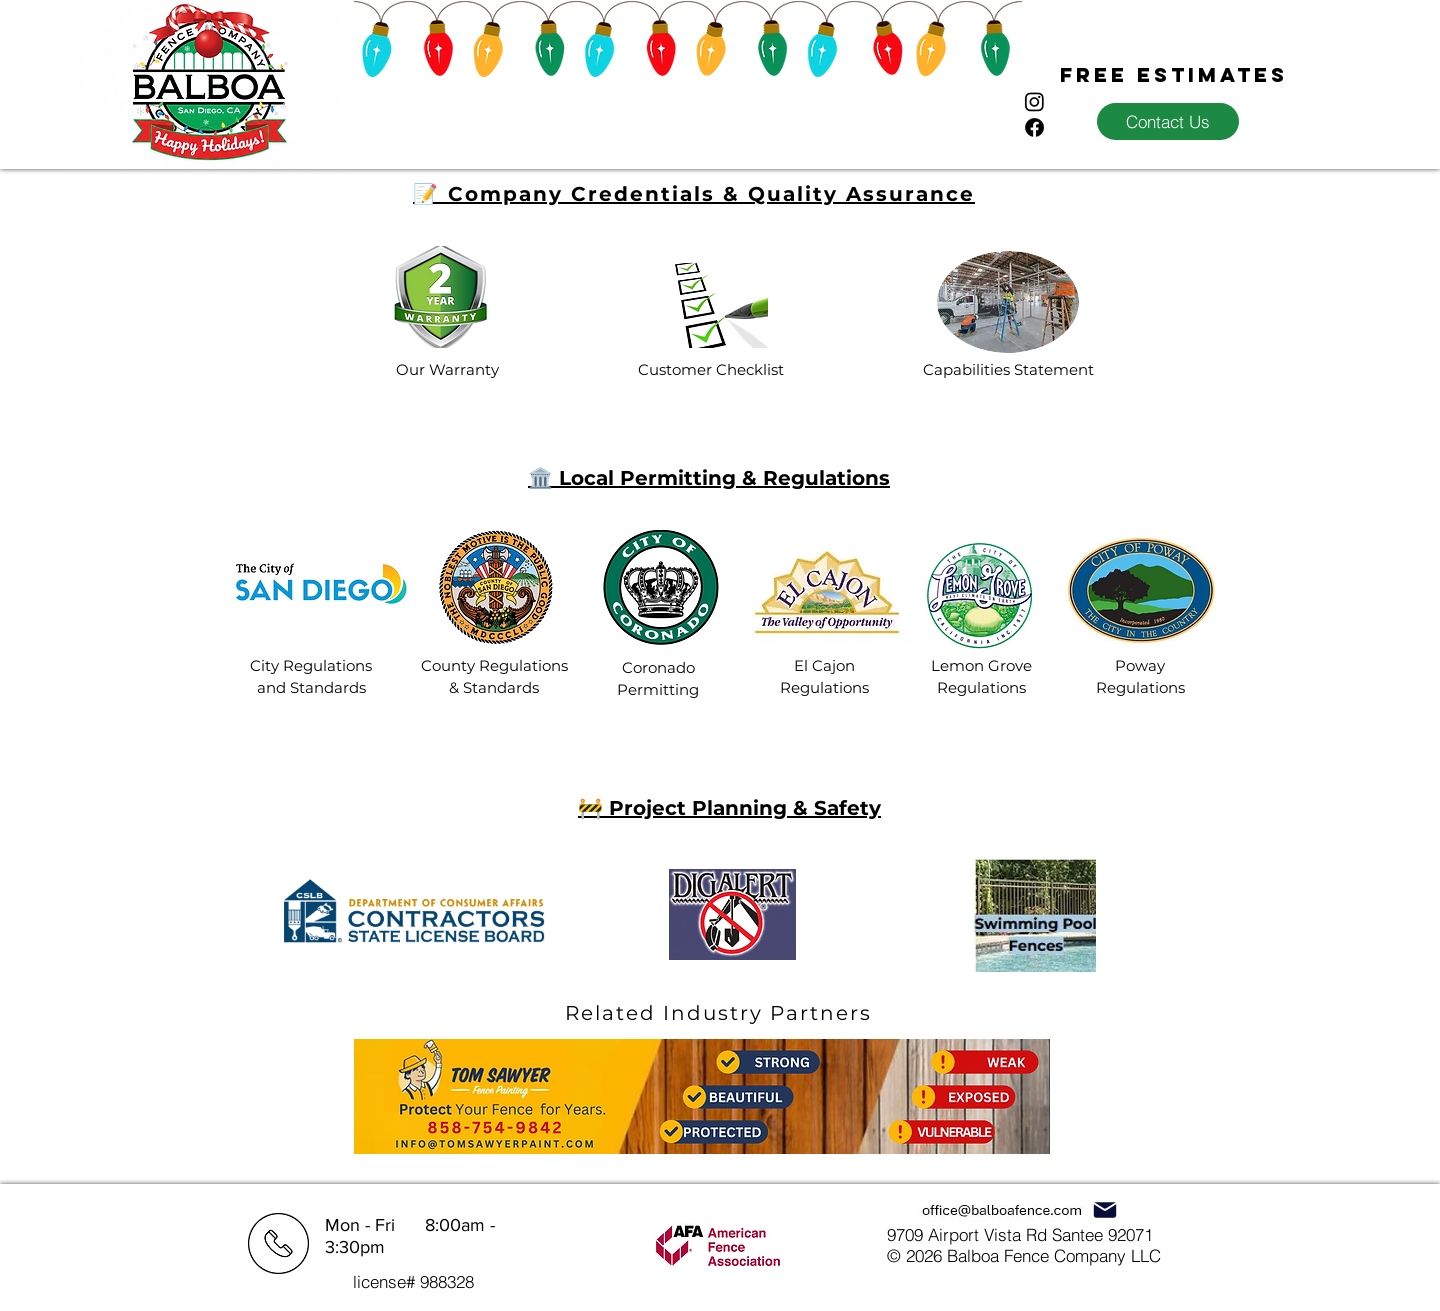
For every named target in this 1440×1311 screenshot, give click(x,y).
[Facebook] (1034, 127)
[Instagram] (1034, 101)
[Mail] (1104, 1209)
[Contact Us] (1168, 121)
